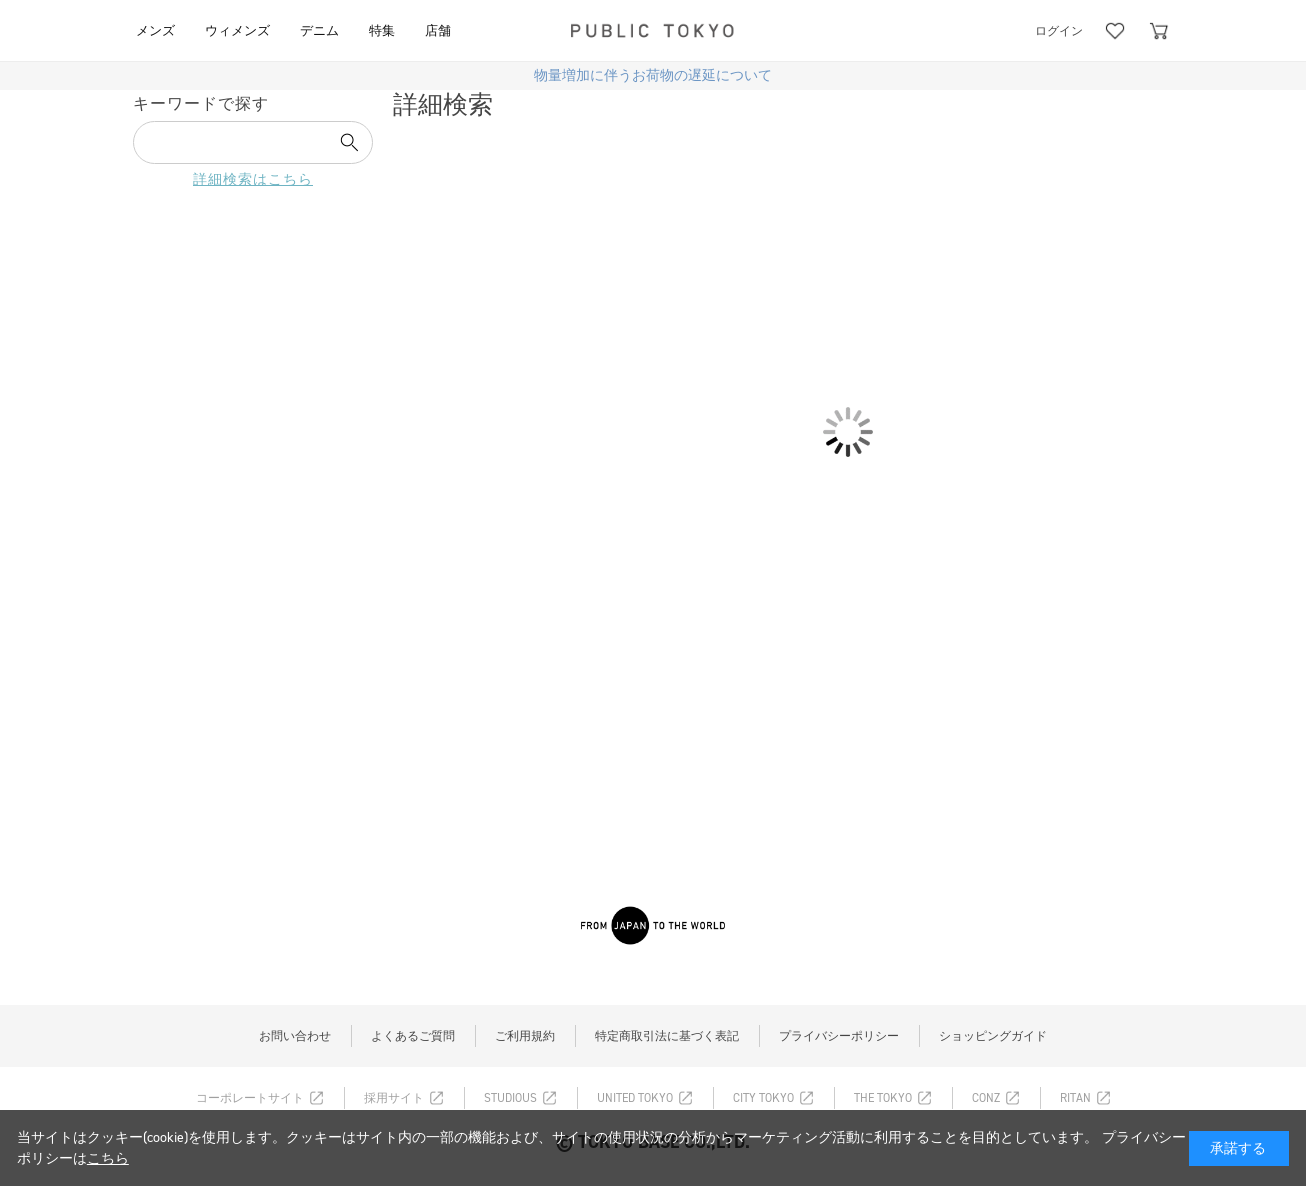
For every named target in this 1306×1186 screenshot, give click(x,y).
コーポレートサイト (250, 1098)
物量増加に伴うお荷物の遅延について (653, 75)
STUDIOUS (510, 1098)
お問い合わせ (295, 1036)
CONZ (986, 1098)
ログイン (1059, 31)
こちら (108, 1158)
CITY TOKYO (763, 1098)
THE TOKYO (883, 1098)
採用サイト (394, 1098)
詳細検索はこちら (253, 179)
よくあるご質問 (413, 1036)
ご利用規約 (525, 1036)
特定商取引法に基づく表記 (667, 1036)
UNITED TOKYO (635, 1098)
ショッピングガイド (993, 1036)
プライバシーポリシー (839, 1036)
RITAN (1075, 1098)
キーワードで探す (201, 103)
